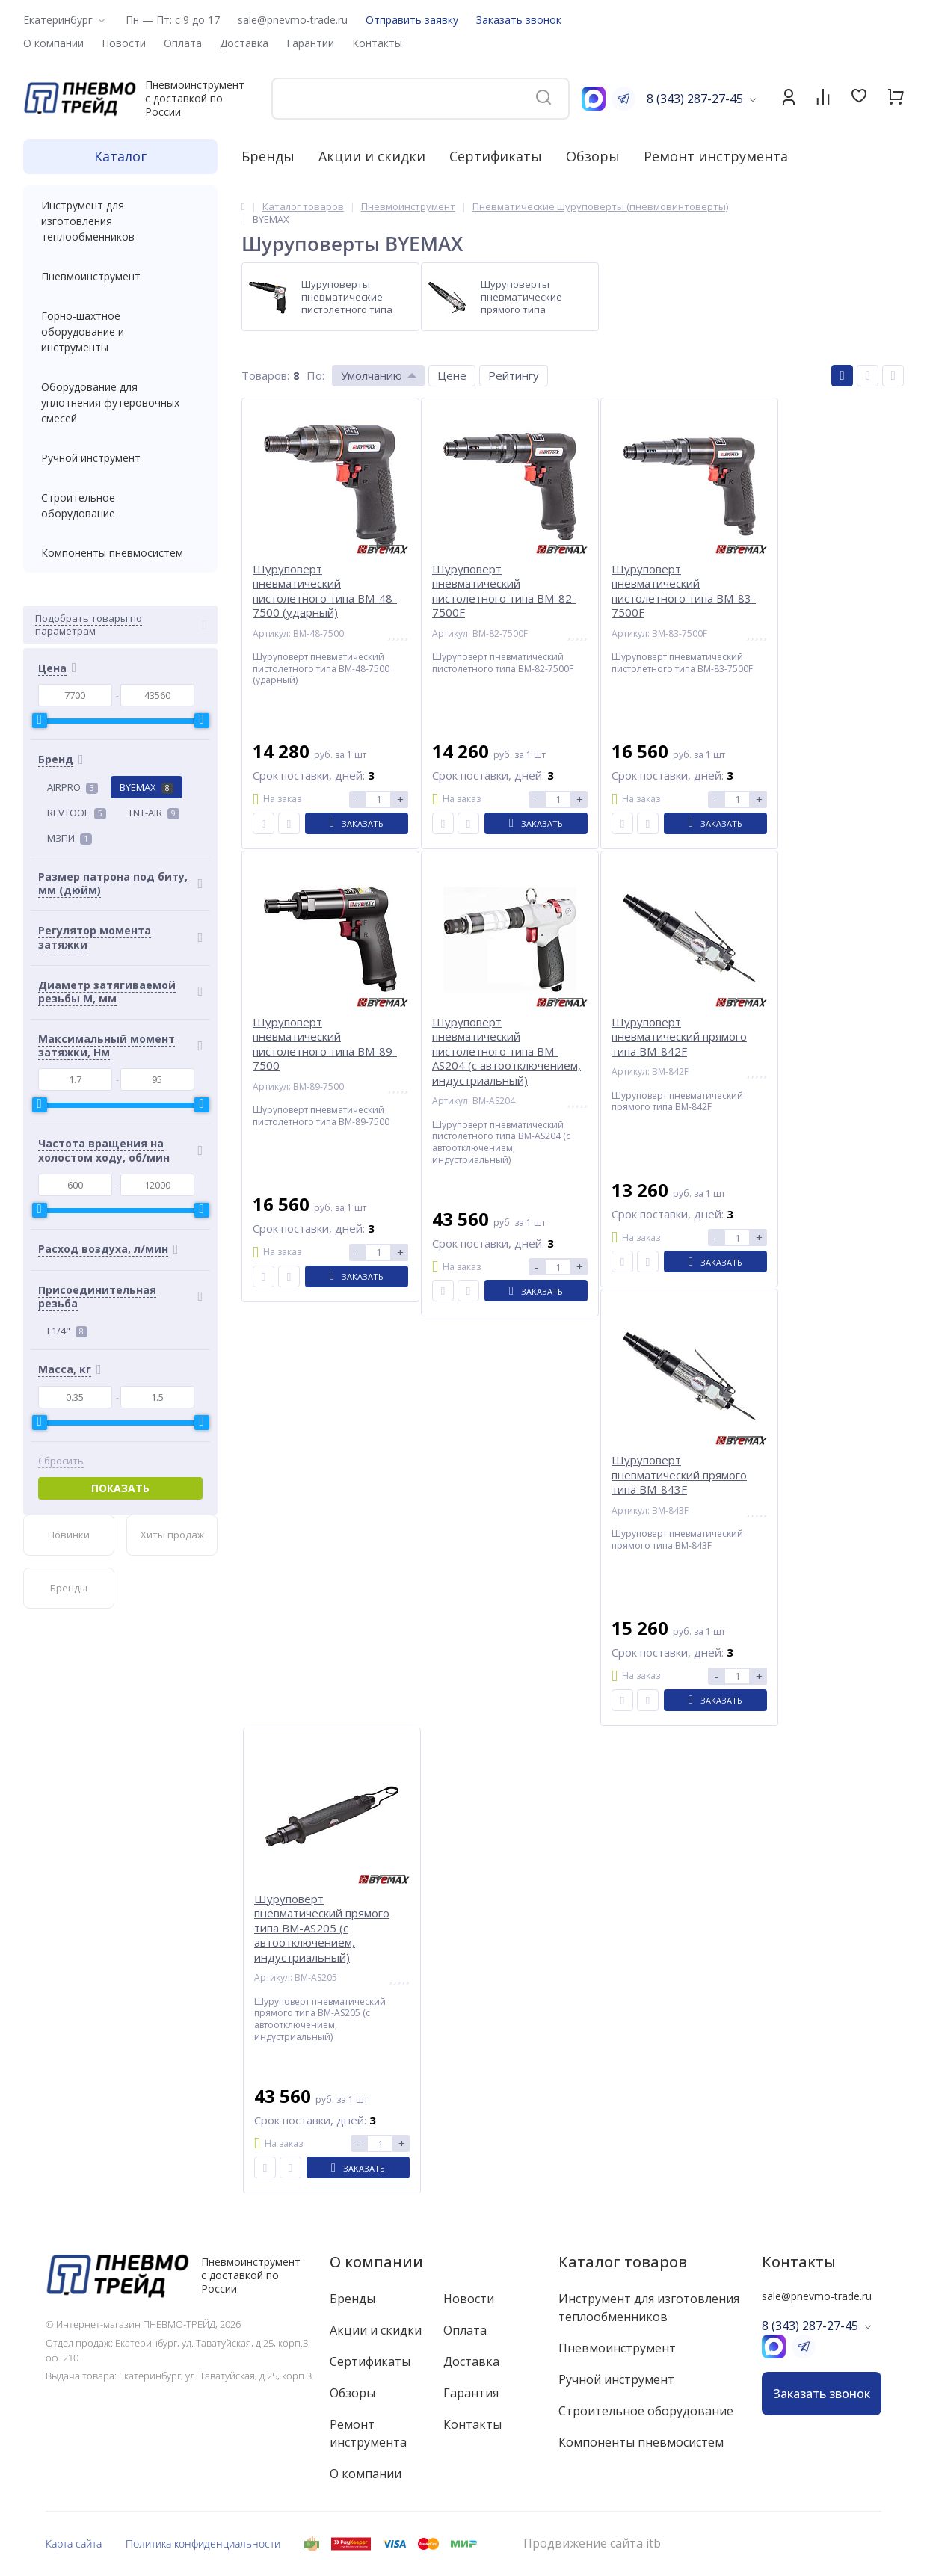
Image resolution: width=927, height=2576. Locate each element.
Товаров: (265, 375)
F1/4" (67, 1330)
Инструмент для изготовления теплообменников (120, 221)
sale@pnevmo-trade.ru (293, 20)
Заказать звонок (518, 20)
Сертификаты (495, 156)
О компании (376, 2262)
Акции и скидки (371, 156)
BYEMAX (146, 787)
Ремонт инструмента (716, 156)
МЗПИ (69, 838)
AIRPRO (72, 787)
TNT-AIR (153, 812)
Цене (451, 375)
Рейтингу (513, 375)
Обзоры (593, 156)
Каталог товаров (622, 2262)
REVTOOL (76, 812)
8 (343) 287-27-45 (695, 98)
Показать (120, 1488)
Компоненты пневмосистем (120, 553)
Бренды (268, 156)
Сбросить (61, 1461)
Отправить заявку (412, 20)
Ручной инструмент (120, 458)
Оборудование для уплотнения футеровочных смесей (120, 402)
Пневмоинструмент (120, 276)
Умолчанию (371, 375)
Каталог (120, 156)
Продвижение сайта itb (592, 2543)
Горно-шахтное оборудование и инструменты (120, 331)
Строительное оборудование (120, 505)
